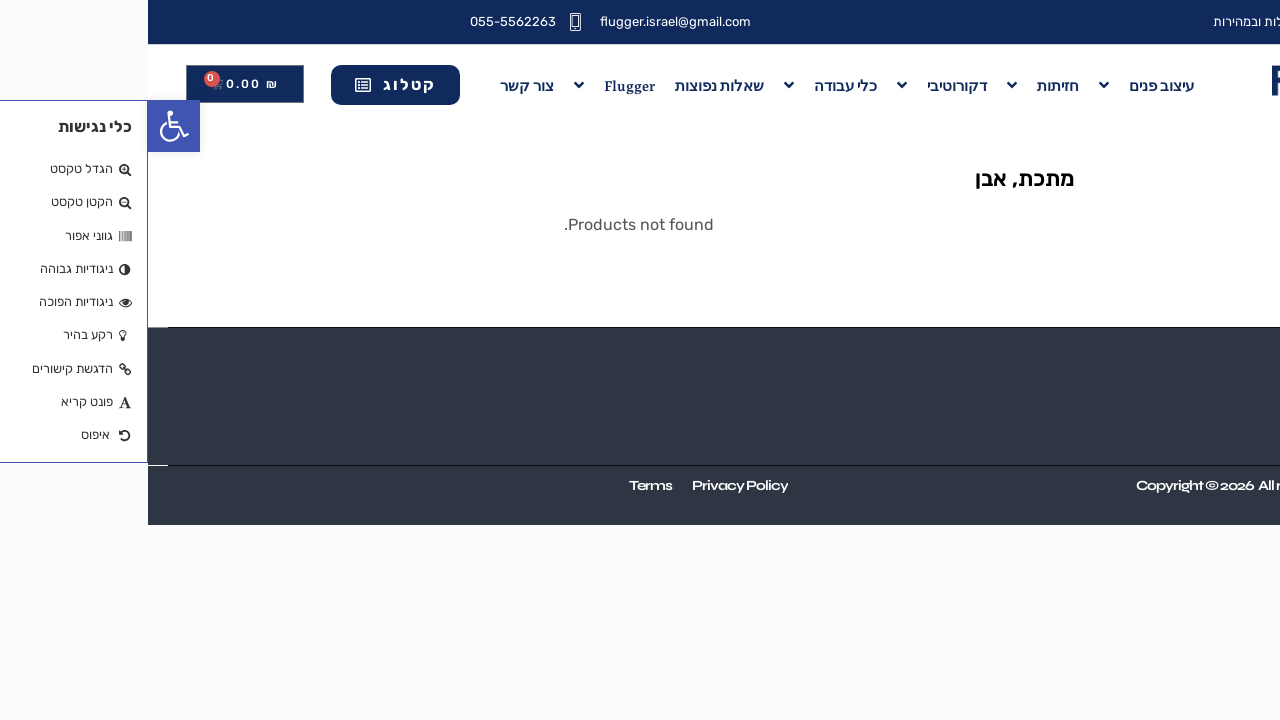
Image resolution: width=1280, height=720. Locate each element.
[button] (26, 126)
